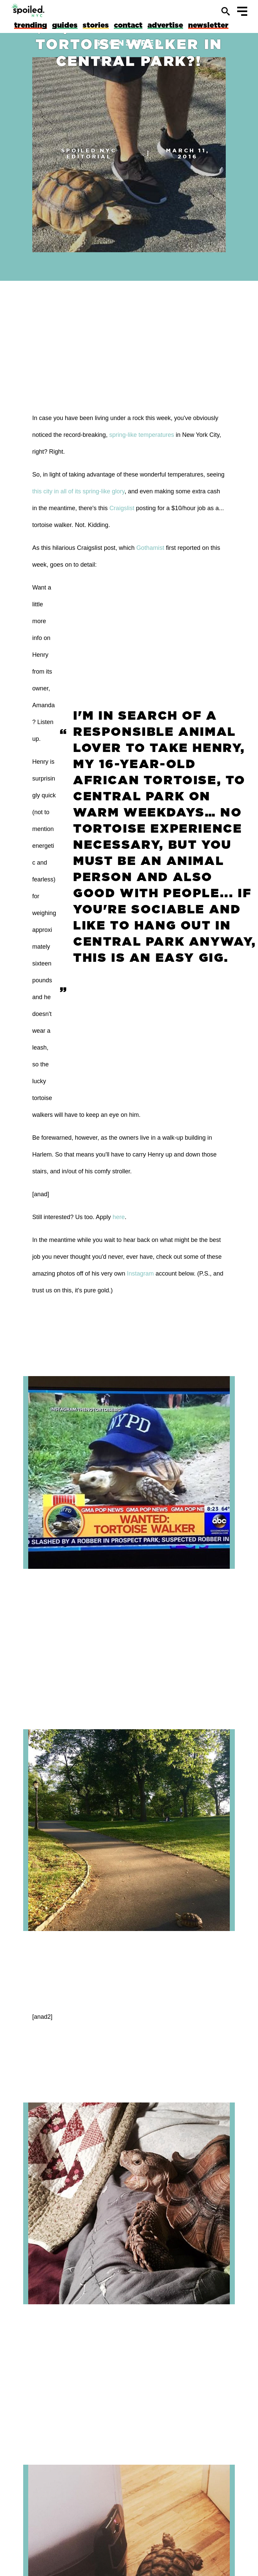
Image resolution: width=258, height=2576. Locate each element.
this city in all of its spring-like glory (78, 491)
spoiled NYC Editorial (89, 153)
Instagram (140, 1273)
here (119, 1217)
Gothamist (150, 547)
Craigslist (122, 508)
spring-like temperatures (141, 434)
